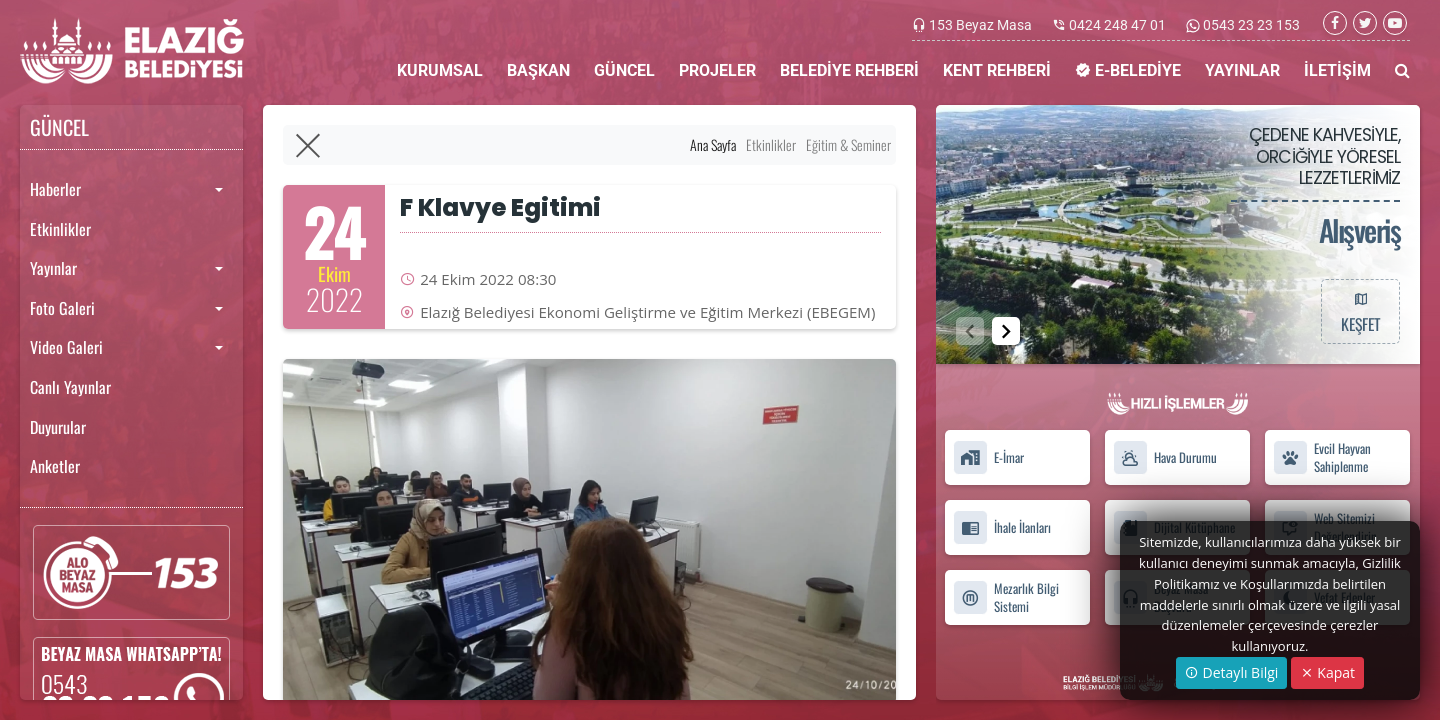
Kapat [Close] (1327, 672)
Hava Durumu (1165, 457)
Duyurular (58, 427)
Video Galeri (66, 347)
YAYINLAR (1242, 70)
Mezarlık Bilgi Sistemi (1006, 597)
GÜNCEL (624, 70)
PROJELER (717, 70)
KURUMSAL (440, 70)
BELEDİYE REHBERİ (849, 70)
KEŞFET (1360, 311)
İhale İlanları (1002, 527)
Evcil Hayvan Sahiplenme (1322, 458)
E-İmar (988, 457)
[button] (1006, 331)
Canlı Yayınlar (70, 387)
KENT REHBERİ (997, 70)
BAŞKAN (538, 70)
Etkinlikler (60, 229)
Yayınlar (53, 268)
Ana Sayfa (713, 144)
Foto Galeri (62, 308)
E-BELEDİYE (1128, 70)
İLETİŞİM (1337, 70)
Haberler (55, 189)
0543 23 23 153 (1250, 25)
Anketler (55, 466)
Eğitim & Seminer (848, 144)
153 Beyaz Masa (980, 25)
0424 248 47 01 (1117, 25)
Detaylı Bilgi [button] (1231, 672)
